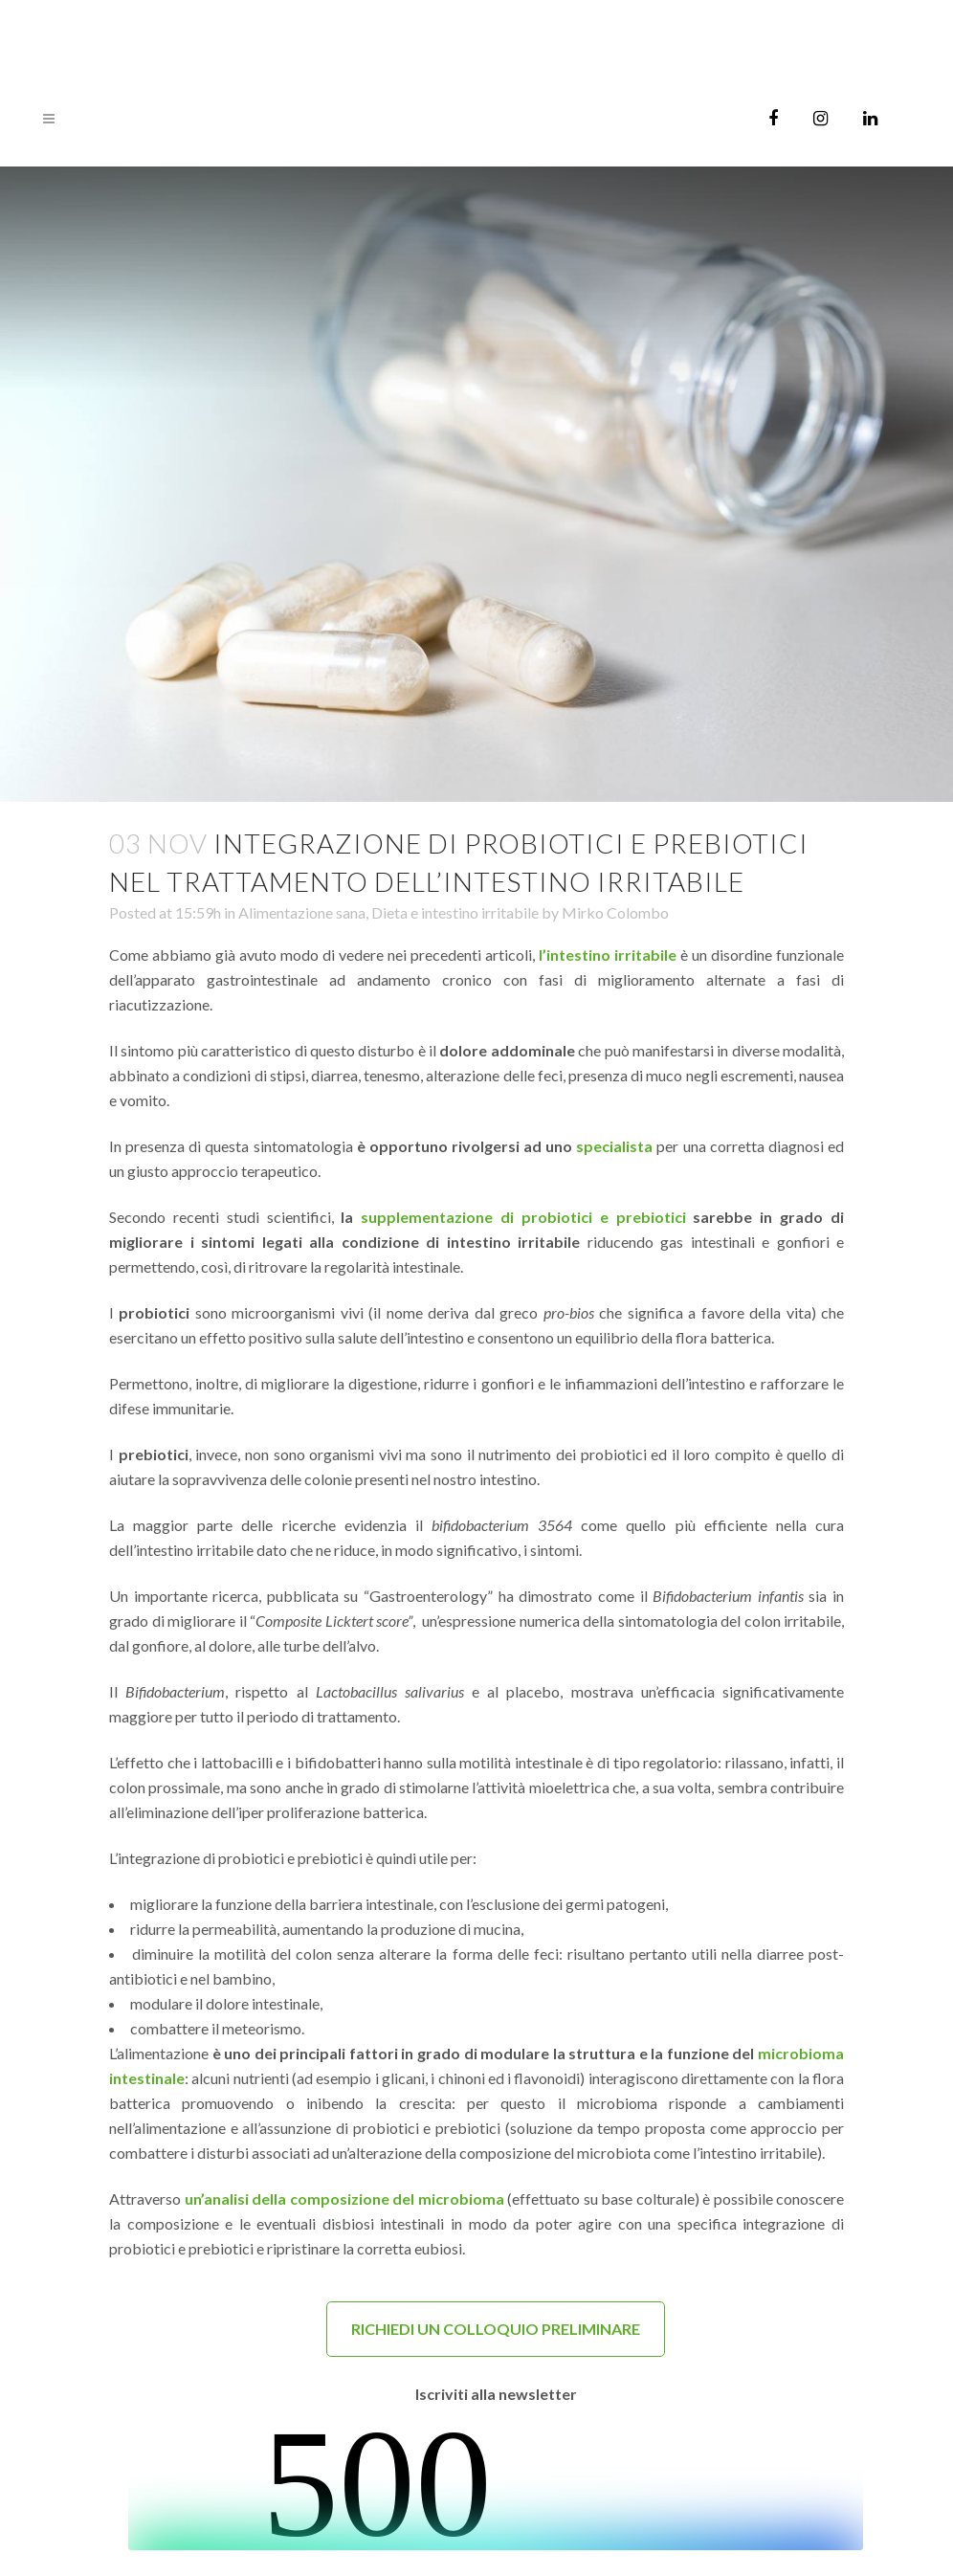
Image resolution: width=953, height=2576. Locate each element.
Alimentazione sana (302, 912)
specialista (614, 1146)
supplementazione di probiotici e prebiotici (523, 1217)
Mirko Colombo (615, 912)
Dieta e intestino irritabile (455, 912)
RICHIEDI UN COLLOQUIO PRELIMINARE (495, 2329)
